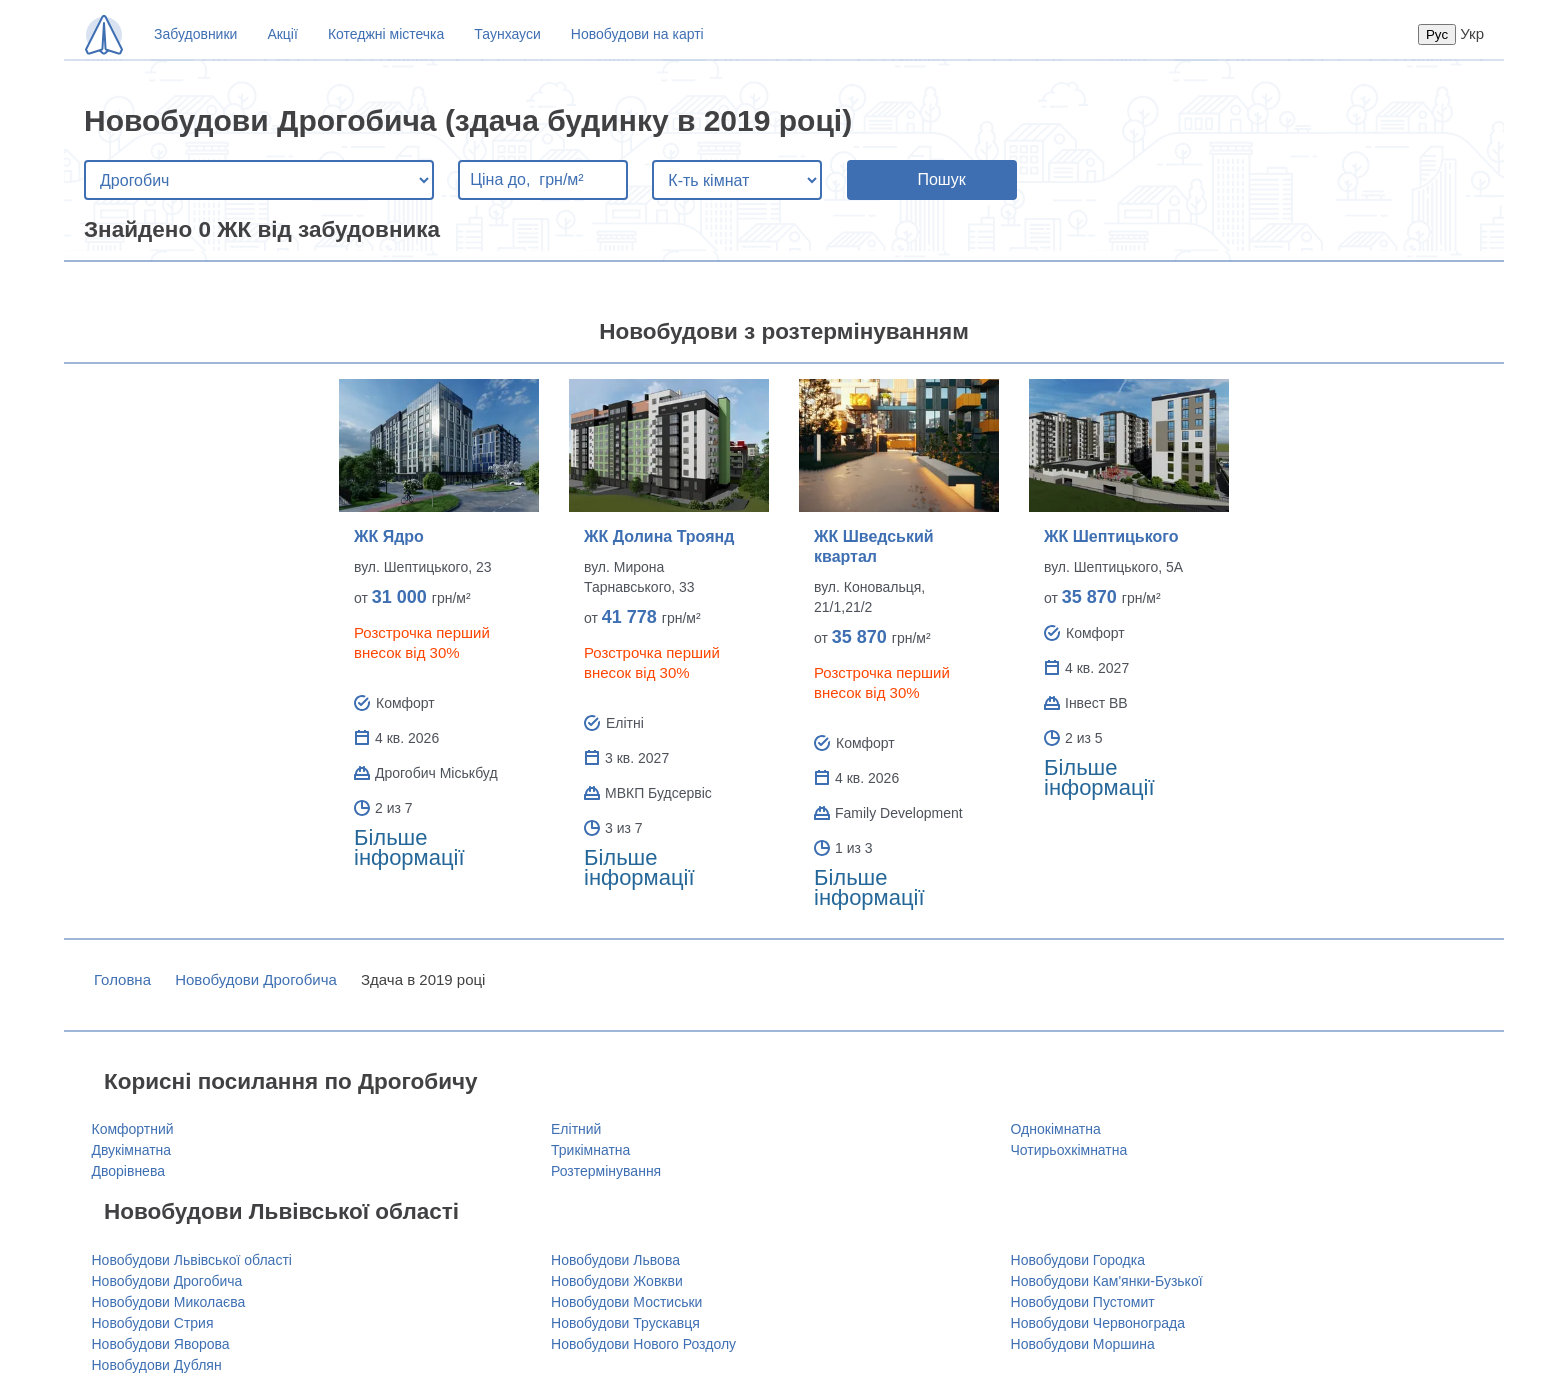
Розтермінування (606, 1171)
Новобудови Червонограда (1098, 1323)
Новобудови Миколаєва (169, 1302)
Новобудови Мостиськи (626, 1302)
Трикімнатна (590, 1150)
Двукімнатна (132, 1150)
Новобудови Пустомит (1083, 1302)
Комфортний (133, 1129)
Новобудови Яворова (161, 1344)
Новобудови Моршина (1083, 1344)
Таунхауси (507, 34)
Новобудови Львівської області (192, 1260)
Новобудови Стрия (153, 1323)
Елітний (576, 1129)
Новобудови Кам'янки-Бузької (1107, 1281)
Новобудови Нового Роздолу (643, 1344)
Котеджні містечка (386, 34)
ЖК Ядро (389, 536)
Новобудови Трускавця (625, 1323)
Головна (122, 979)
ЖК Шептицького (1111, 536)
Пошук (941, 179)
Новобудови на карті (637, 34)
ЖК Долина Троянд (659, 536)
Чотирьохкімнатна (1069, 1150)
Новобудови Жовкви (617, 1281)
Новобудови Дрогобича (256, 979)
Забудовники (195, 34)
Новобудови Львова (615, 1260)
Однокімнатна (1056, 1129)
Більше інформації (409, 847)
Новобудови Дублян (157, 1365)
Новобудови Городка (1078, 1260)
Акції (282, 34)
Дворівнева (128, 1171)
